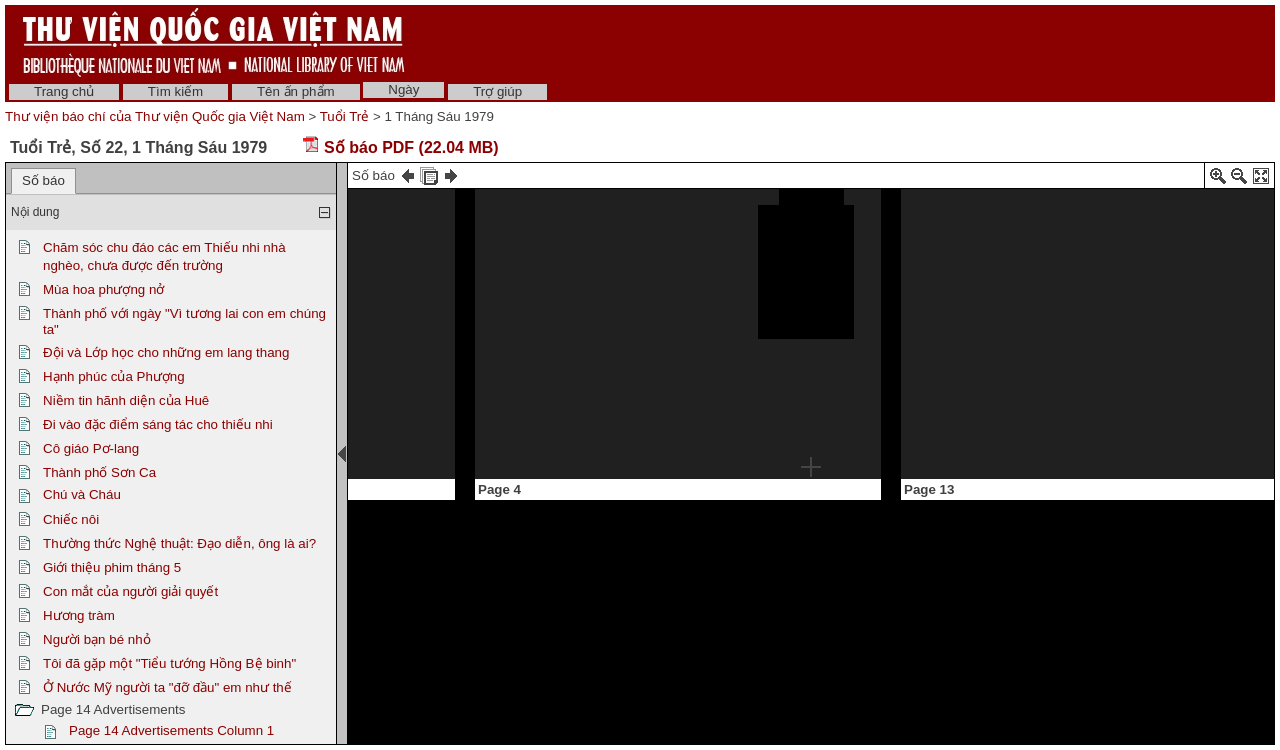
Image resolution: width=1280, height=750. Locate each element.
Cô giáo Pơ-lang (91, 448)
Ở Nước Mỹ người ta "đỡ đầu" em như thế (167, 687)
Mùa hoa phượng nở (103, 289)
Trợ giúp (497, 91)
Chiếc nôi (71, 519)
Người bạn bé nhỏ (97, 639)
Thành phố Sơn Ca (99, 472)
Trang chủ (64, 91)
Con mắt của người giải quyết (130, 591)
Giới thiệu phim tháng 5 (112, 567)
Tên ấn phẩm (296, 91)
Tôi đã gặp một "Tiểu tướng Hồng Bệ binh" (169, 663)
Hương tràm (79, 615)
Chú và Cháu (82, 494)
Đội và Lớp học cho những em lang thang (166, 352)
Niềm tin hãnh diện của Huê (126, 400)
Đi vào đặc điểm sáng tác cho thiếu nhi (158, 424)
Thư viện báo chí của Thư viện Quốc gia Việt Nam (155, 116)
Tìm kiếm (175, 91)
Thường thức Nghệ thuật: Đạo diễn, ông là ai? (179, 543)
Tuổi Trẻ (345, 116)
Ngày (403, 89)
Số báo (43, 180)
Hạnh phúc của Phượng (114, 376)
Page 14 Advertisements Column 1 (171, 730)
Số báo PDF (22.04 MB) (400, 147)
